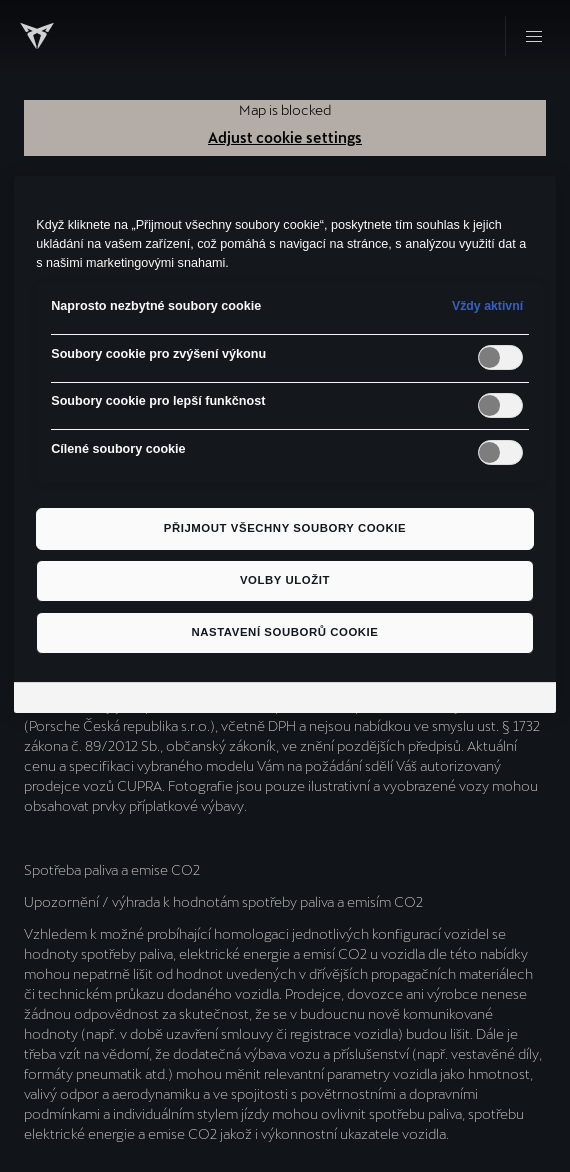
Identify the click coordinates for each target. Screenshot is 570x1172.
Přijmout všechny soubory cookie (285, 528)
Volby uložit (285, 580)
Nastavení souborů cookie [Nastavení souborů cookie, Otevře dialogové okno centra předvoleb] (284, 632)
